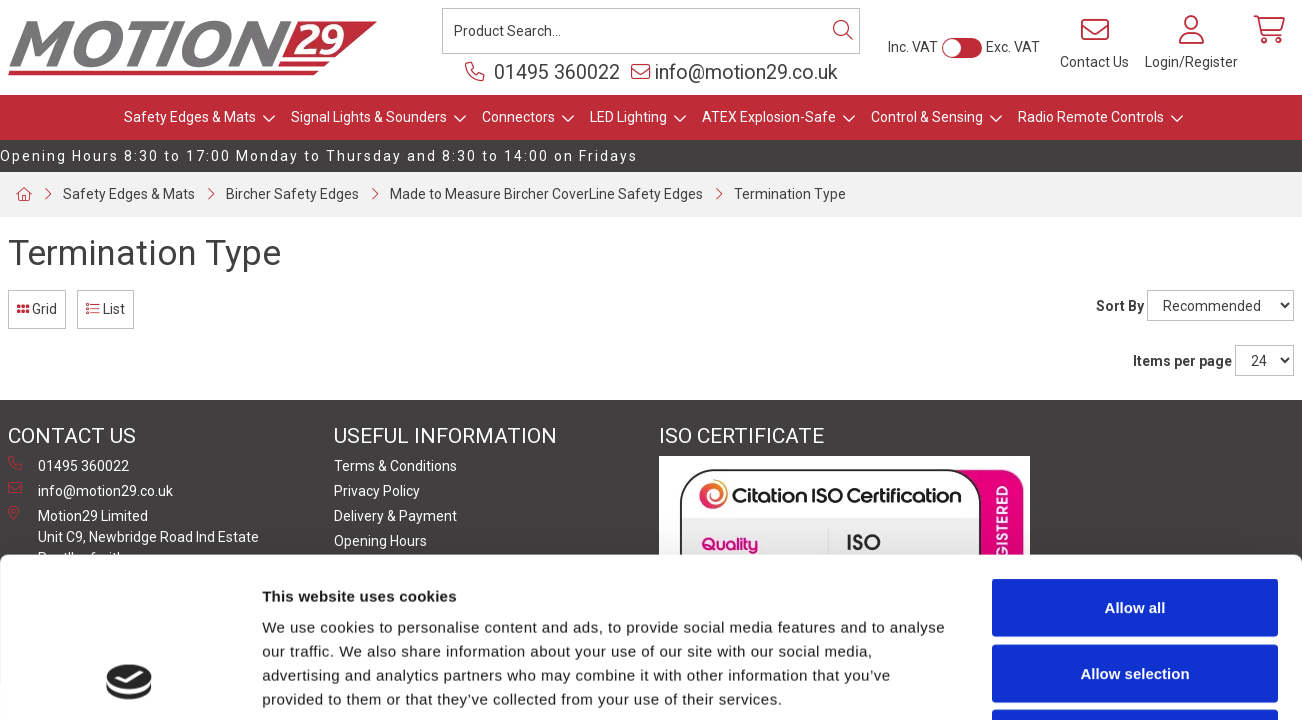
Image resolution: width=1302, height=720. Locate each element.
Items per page (1182, 361)
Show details (1049, 680)
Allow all (1135, 457)
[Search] (843, 31)
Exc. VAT (1013, 47)
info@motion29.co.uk (734, 72)
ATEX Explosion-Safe (769, 117)
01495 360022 (542, 72)
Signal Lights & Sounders (369, 117)
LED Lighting (628, 117)
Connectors (518, 117)
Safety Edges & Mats (190, 117)
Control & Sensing (927, 117)
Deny (1135, 588)
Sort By (1120, 306)
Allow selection (1134, 523)
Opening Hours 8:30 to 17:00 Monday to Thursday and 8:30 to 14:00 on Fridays (319, 156)
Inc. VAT (913, 47)
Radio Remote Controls (1091, 117)
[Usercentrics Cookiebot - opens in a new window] (129, 681)
